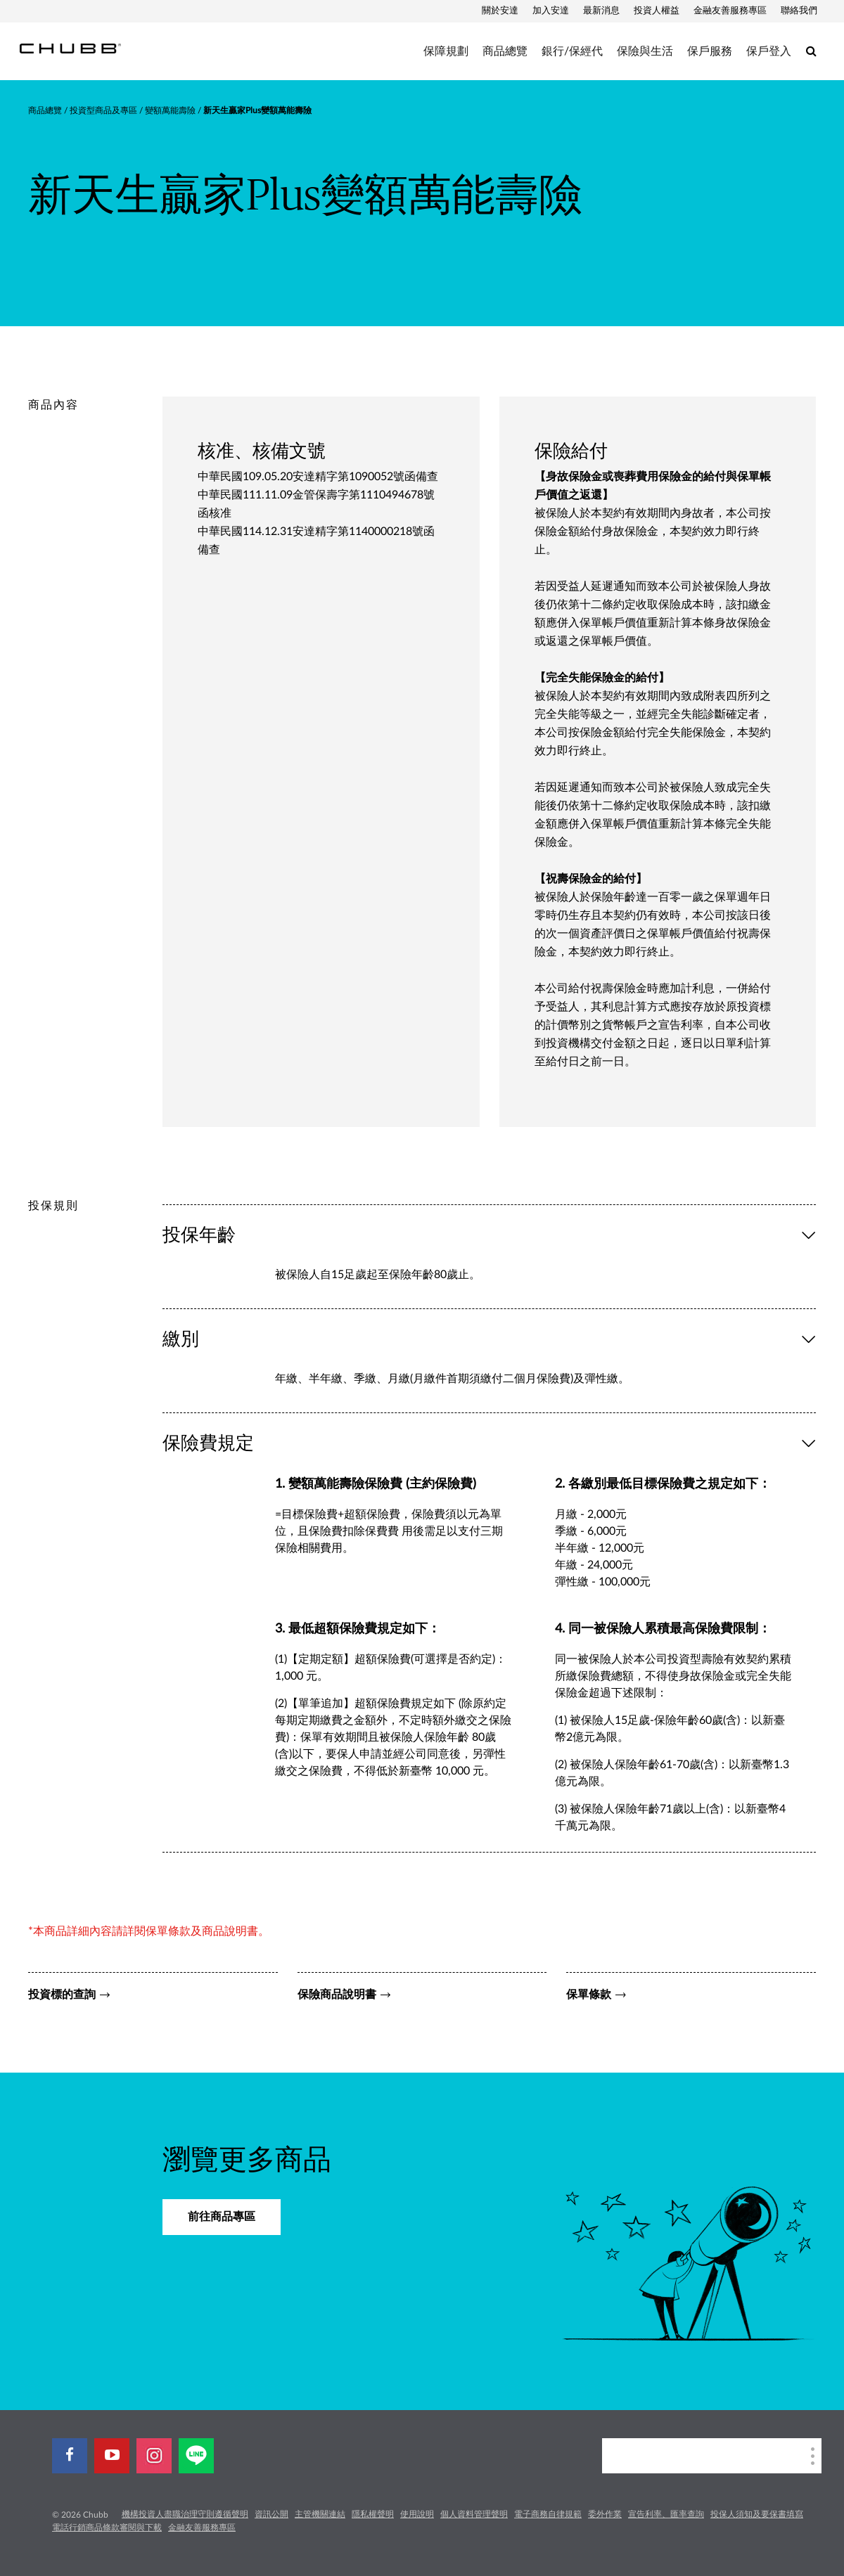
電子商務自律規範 (548, 2514)
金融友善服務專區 (730, 10)
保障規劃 (445, 51)
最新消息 (601, 10)
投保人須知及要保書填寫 (756, 2514)
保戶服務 (709, 51)
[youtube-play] (111, 2455)
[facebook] (69, 2455)
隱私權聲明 (373, 2514)
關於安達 (500, 10)
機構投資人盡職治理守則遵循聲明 (185, 2514)
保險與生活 (645, 51)
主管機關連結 (320, 2514)
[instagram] (154, 2455)
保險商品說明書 (337, 1994)
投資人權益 (656, 10)
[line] (196, 2455)
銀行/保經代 (572, 51)
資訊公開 (271, 2514)
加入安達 (550, 10)
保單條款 (588, 1994)
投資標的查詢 (62, 1994)
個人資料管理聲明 (474, 2514)
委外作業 (605, 2514)
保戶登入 (768, 51)
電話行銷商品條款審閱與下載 (107, 2527)
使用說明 (417, 2514)
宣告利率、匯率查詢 (666, 2514)
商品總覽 (505, 51)
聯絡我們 (799, 10)
